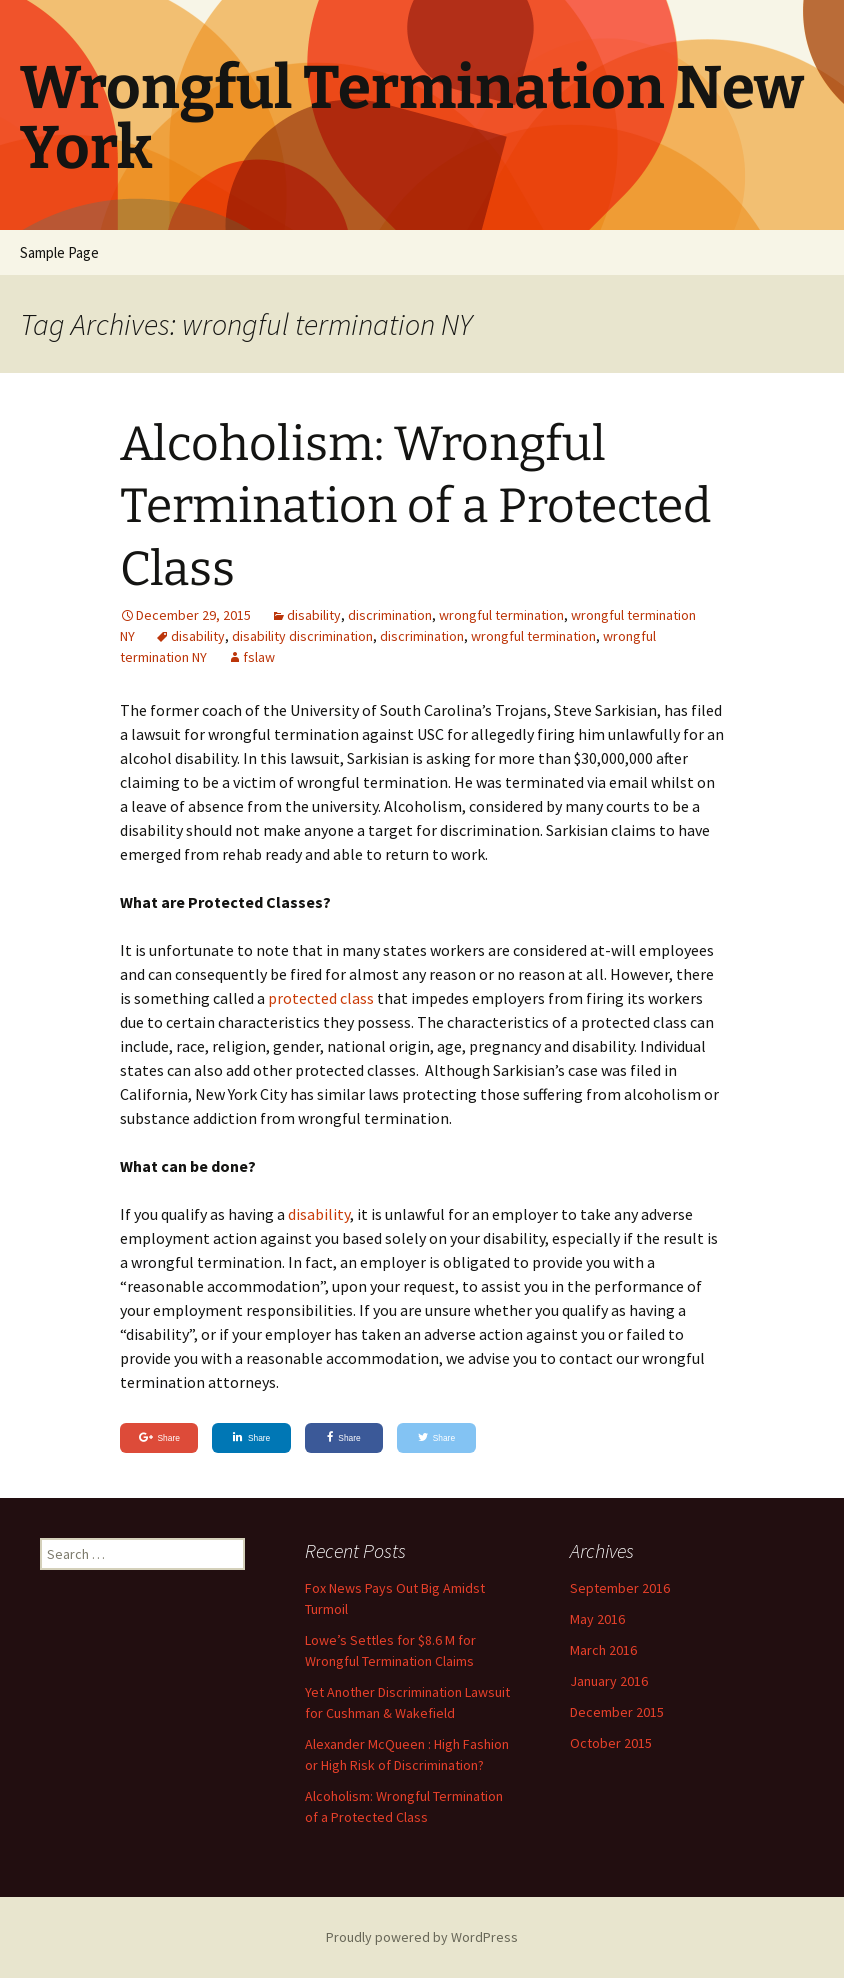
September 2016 (620, 1588)
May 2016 (597, 1619)
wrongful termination (501, 615)
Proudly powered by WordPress (422, 1937)
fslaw (259, 657)
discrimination (390, 615)
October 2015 (611, 1743)
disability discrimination (302, 636)
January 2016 (609, 1681)
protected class (322, 998)
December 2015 (617, 1712)
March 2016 (603, 1650)
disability (314, 615)
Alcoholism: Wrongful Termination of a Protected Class (415, 506)
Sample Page (59, 252)
